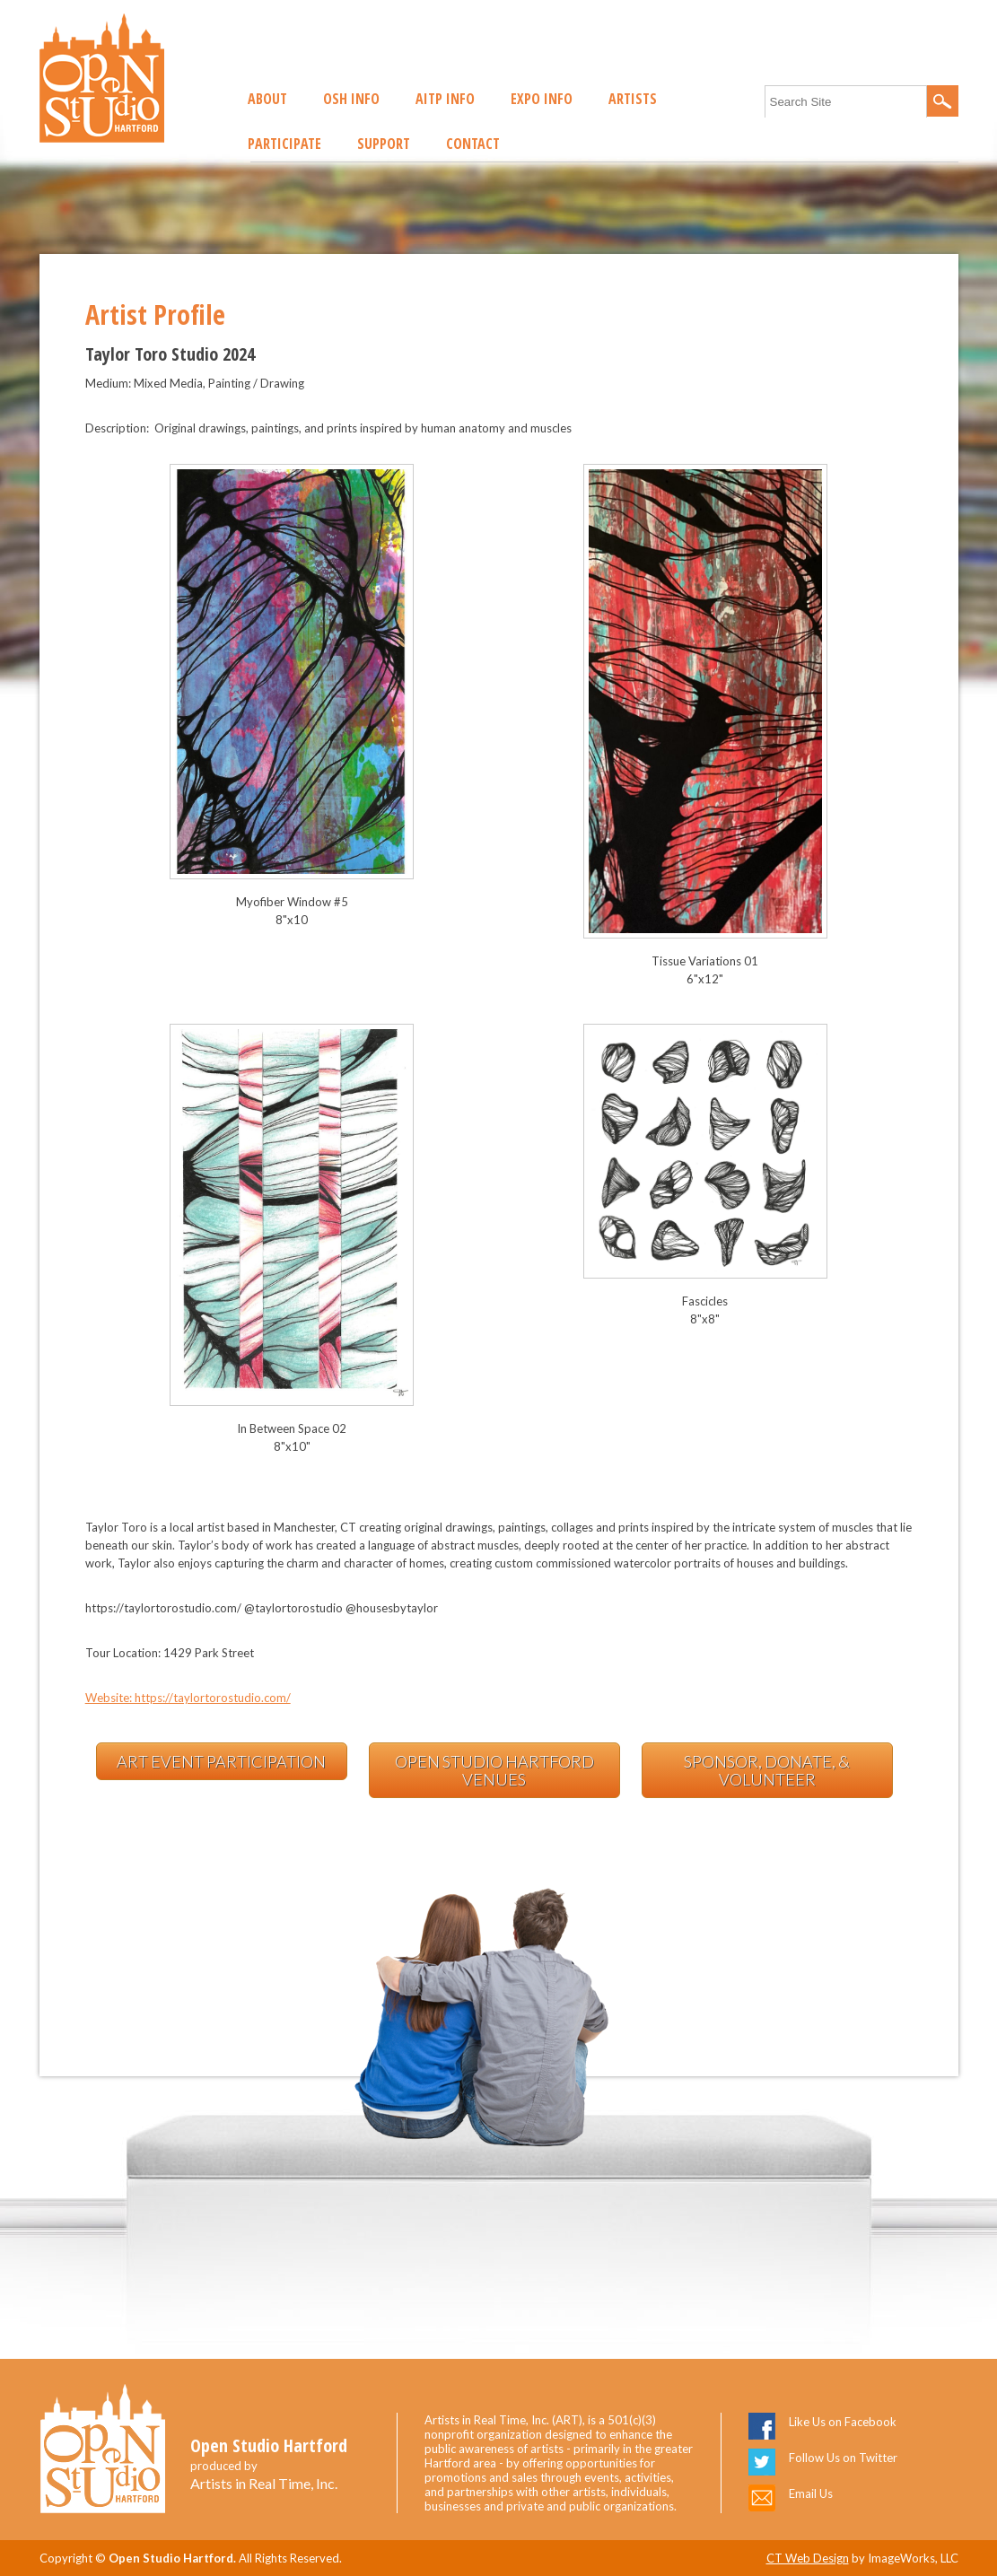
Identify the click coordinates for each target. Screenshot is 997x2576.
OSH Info (351, 99)
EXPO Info (542, 99)
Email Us (811, 2493)
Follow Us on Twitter (843, 2457)
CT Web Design (807, 2558)
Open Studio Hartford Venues (494, 1770)
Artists (632, 99)
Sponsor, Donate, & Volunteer (767, 1770)
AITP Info (445, 99)
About (267, 99)
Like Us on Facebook (842, 2421)
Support (383, 143)
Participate (284, 143)
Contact (473, 143)
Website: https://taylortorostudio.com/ (188, 1697)
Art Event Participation (221, 1761)
